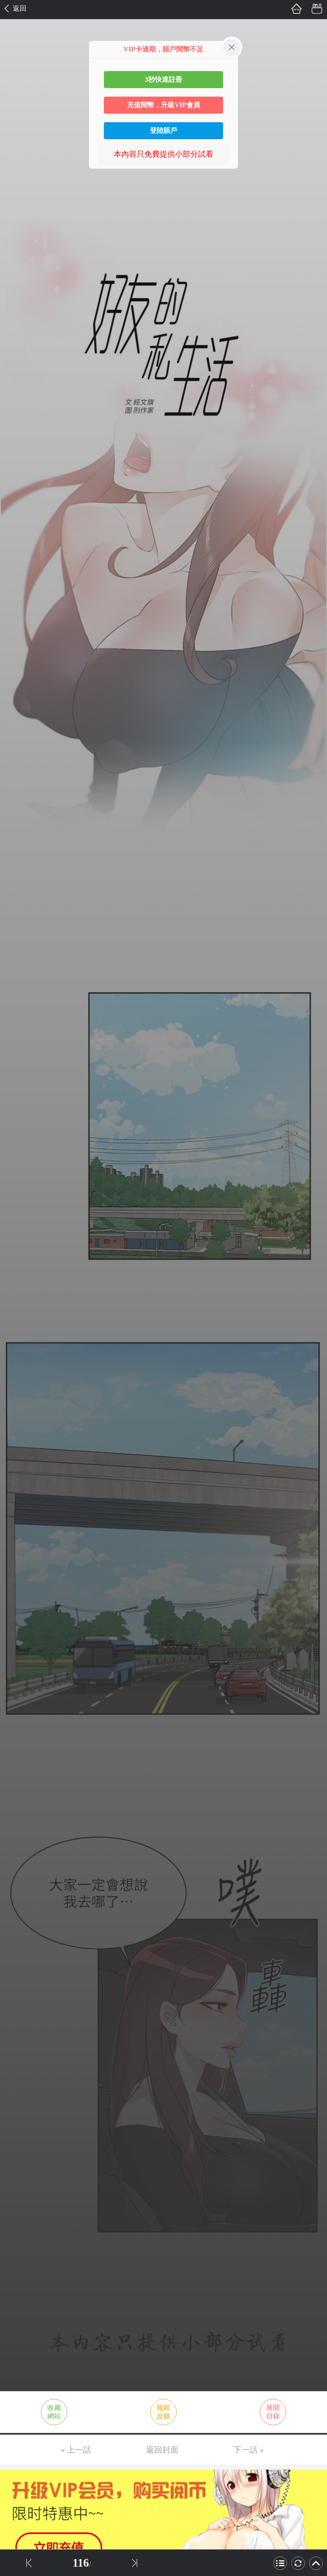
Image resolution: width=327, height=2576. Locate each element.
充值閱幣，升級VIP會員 (163, 105)
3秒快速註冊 (163, 79)
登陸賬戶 (163, 130)
